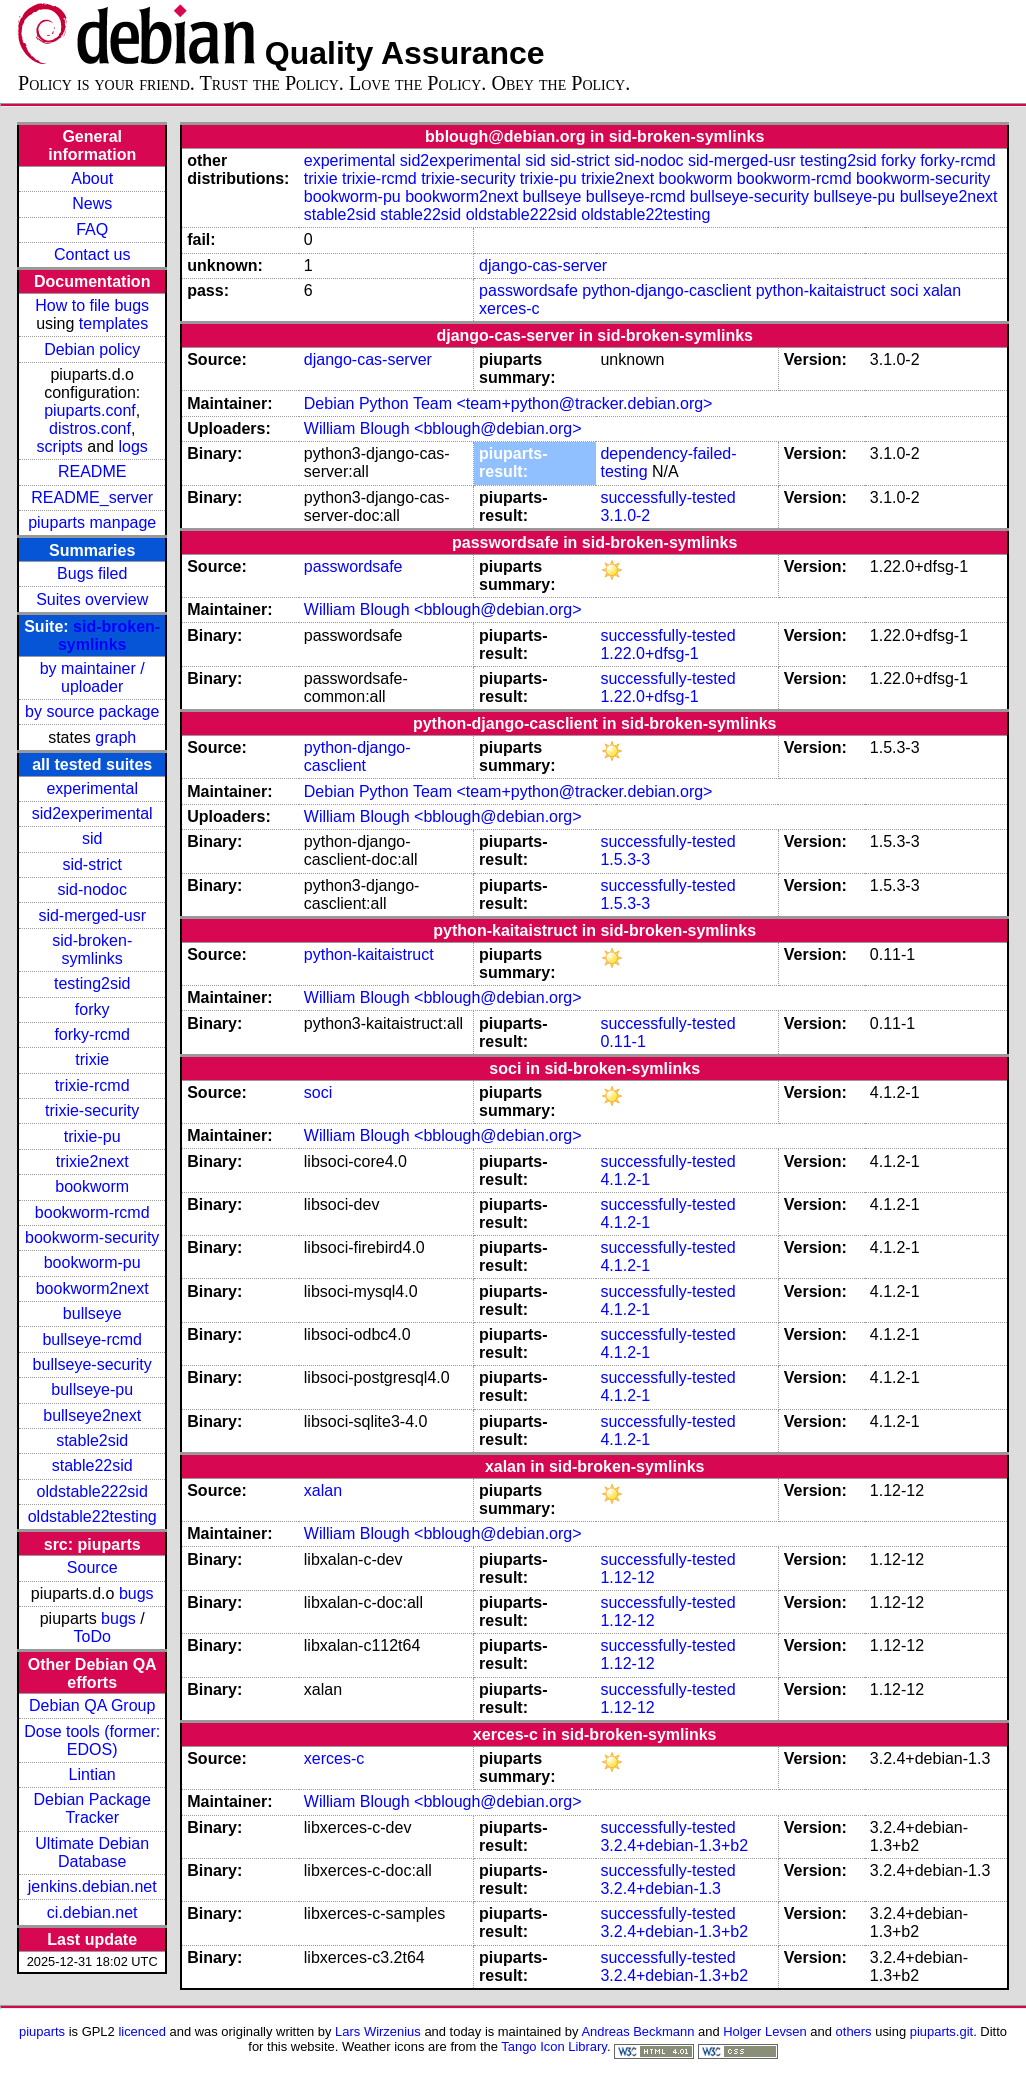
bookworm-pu (92, 1262)
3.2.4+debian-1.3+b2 (674, 1845)
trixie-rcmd (92, 1085)
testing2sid (92, 983)
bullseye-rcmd (92, 1339)
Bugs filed (92, 573)
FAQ (92, 229)
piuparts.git (941, 2031)
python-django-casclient (666, 290)
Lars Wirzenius (378, 2031)
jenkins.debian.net (92, 1886)
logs (132, 446)
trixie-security (92, 1110)
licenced (142, 2031)
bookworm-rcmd (92, 1212)
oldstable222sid (92, 1491)
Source (92, 1567)
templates (113, 323)
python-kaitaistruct (821, 290)
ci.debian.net (92, 1912)
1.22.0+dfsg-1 (649, 653)
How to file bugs (92, 305)
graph (115, 737)
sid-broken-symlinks (109, 635)
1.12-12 (627, 1577)
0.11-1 (622, 1041)
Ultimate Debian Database (92, 1852)
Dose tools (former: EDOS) (92, 1740)
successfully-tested (667, 497)
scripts (60, 446)
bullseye (92, 1313)
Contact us (92, 254)
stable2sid (92, 1440)
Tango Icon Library (554, 2046)
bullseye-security (92, 1364)
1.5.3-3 (625, 859)
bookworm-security (92, 1237)
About (92, 178)
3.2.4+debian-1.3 (660, 1888)
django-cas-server (543, 265)
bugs (136, 1593)
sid (92, 838)
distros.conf (90, 428)
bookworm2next (92, 1288)
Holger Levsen (765, 2031)
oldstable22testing (92, 1516)
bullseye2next (92, 1415)
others (854, 2031)
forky (92, 1009)
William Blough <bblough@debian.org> (443, 428)
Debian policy (92, 349)
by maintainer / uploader (92, 677)
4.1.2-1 (625, 1179)
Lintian (92, 1774)
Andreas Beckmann (637, 2031)
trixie (92, 1059)
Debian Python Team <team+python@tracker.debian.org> (508, 403)
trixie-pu (92, 1136)
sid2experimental (92, 813)
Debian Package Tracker (91, 1808)
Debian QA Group (92, 1705)
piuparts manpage (92, 522)
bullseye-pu (92, 1389)
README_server (92, 497)
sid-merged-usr (92, 915)
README (92, 471)
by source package (92, 711)
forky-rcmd (92, 1034)
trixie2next (92, 1161)
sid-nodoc (92, 889)
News (92, 203)
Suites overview (92, 599)
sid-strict (92, 864)
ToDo (92, 1636)
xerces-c (509, 308)
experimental (92, 788)
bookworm (92, 1186)
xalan (942, 290)
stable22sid (92, 1465)
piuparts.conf (90, 410)
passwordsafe (528, 290)
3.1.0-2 (625, 515)
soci (904, 290)
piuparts (42, 2031)
